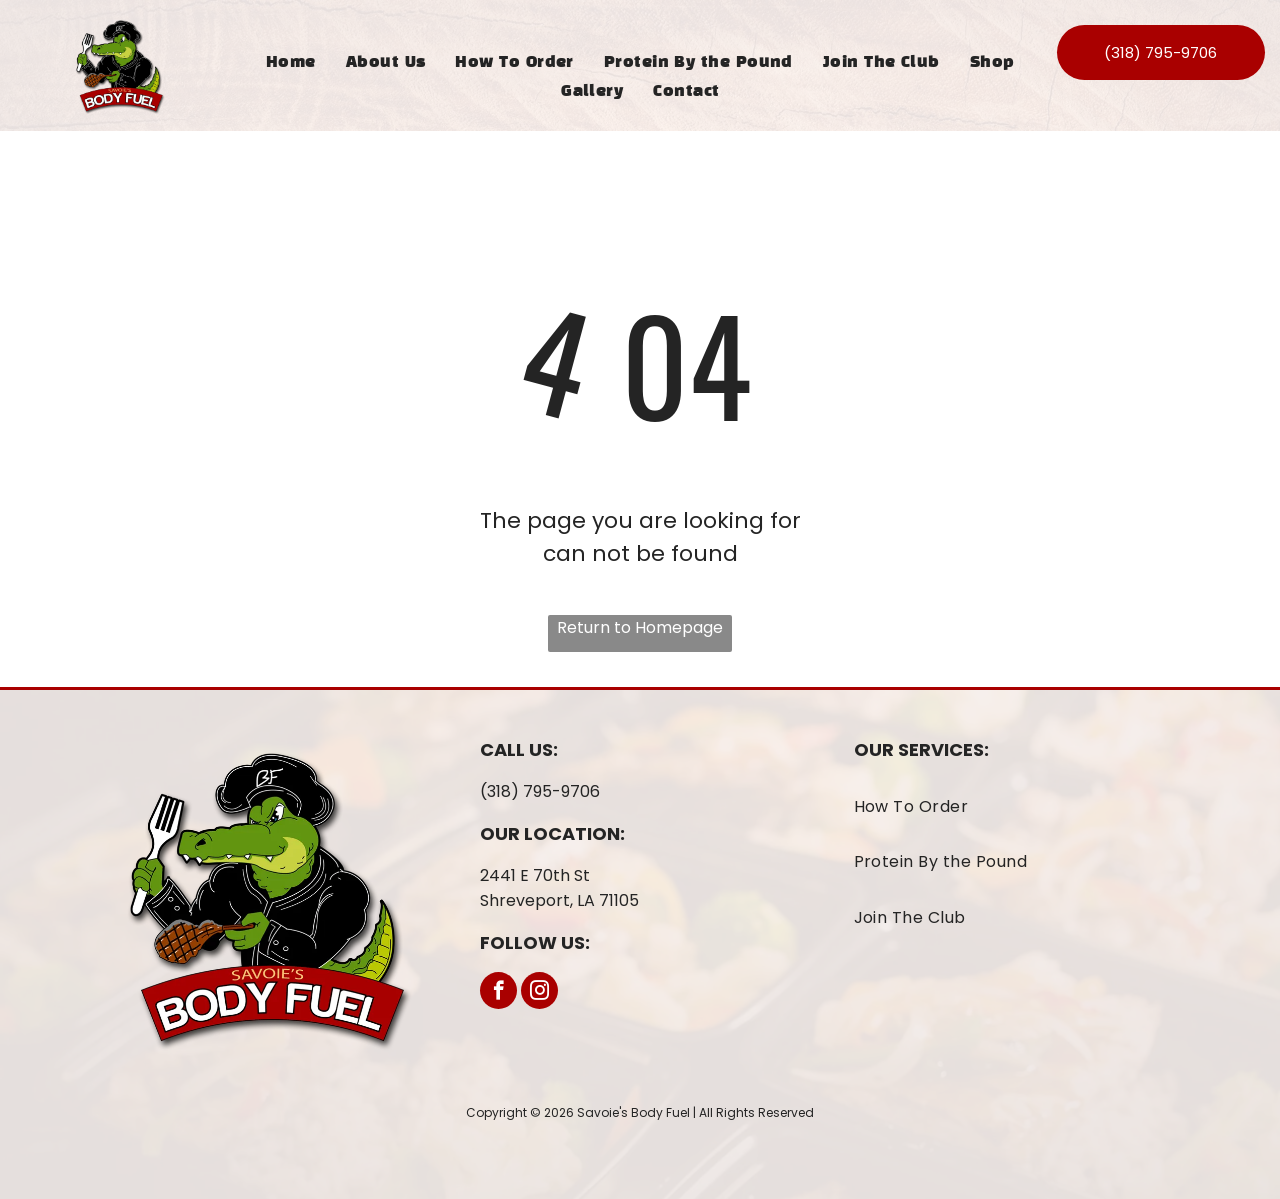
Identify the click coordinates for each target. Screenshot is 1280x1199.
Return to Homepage (640, 627)
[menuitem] (291, 62)
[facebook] (498, 993)
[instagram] (539, 993)
